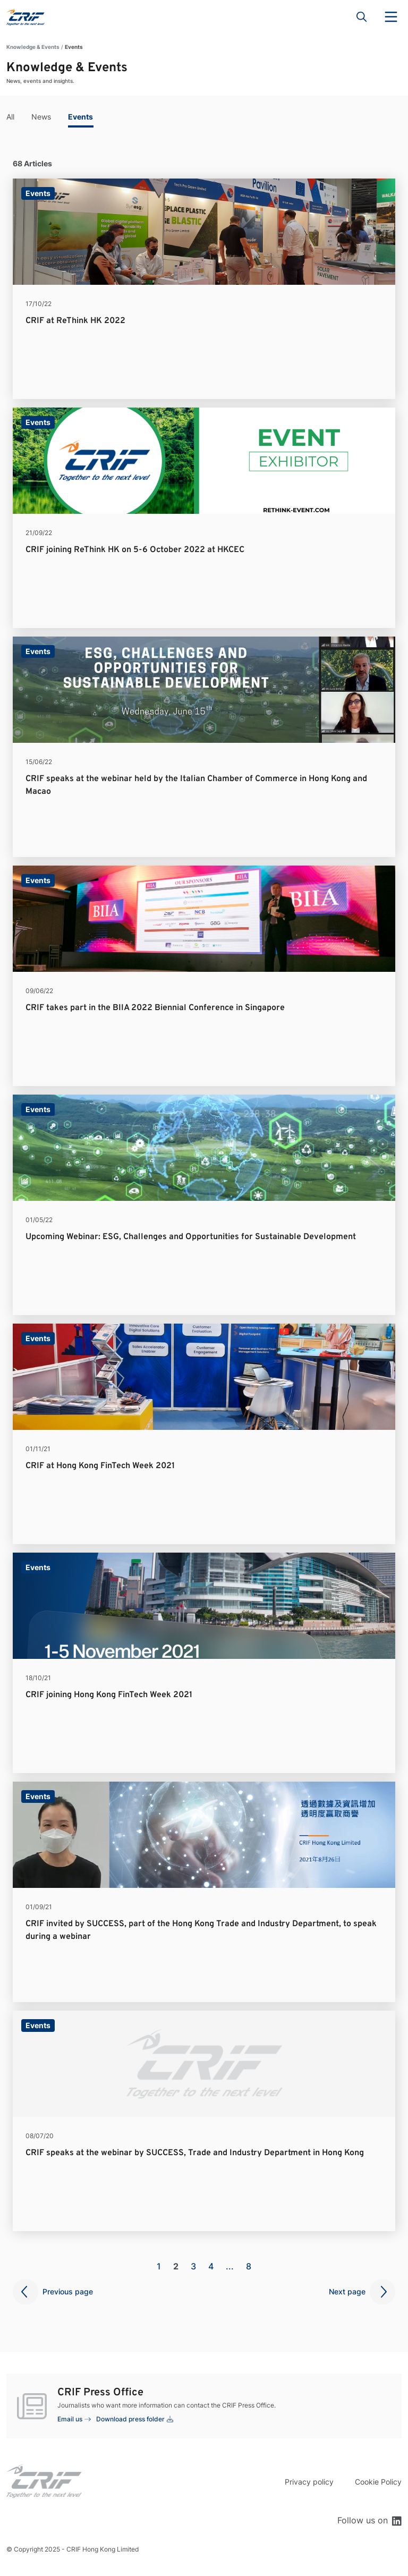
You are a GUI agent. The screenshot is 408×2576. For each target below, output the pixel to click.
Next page (347, 2291)
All (10, 116)
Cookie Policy (378, 2481)
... (230, 2266)
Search (361, 17)
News (41, 116)
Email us (69, 2419)
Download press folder (130, 2419)
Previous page (67, 2291)
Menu (391, 17)
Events (80, 116)
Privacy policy (309, 2481)
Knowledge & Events (33, 47)
